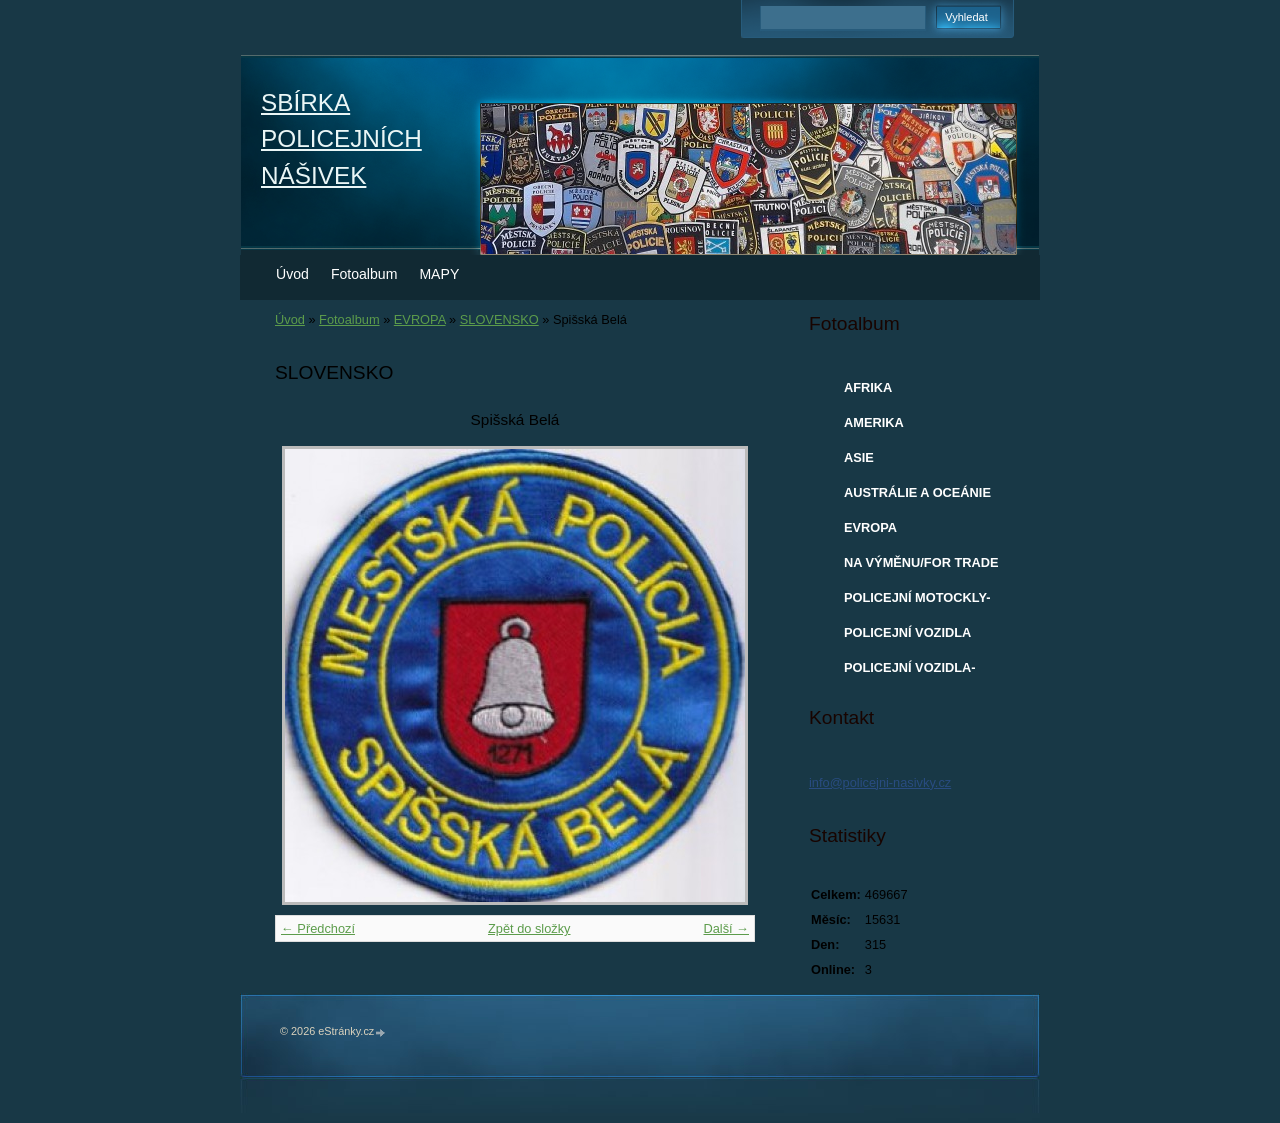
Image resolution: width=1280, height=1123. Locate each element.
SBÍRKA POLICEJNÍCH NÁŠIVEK (341, 139)
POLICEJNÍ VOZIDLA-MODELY (910, 672)
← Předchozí (318, 928)
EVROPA (420, 319)
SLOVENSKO (499, 319)
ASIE (859, 457)
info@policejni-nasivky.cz (880, 782)
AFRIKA (868, 387)
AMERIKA (874, 422)
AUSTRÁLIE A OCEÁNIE (917, 492)
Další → (726, 928)
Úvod (292, 274)
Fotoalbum (364, 274)
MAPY (439, 274)
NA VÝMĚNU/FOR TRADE (921, 562)
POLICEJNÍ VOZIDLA (907, 632)
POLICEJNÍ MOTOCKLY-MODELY (917, 602)
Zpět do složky (529, 928)
